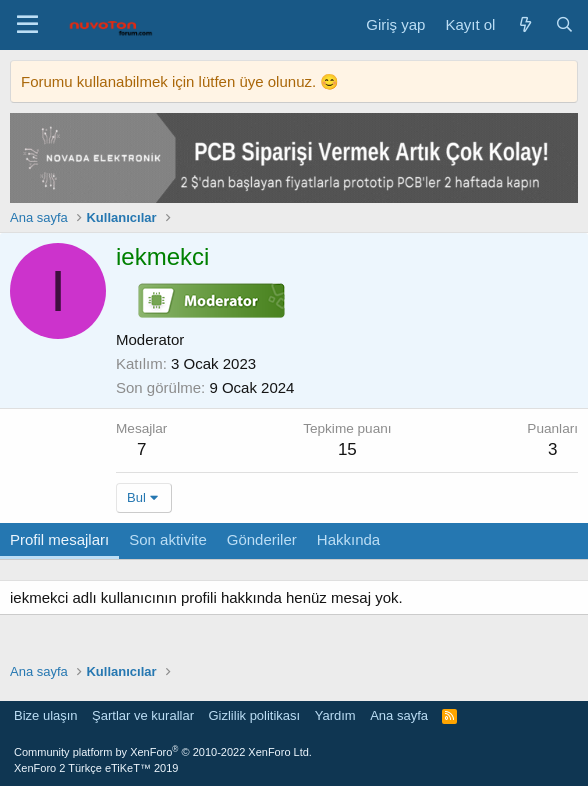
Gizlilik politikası (254, 715)
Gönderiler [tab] (262, 539)
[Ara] (564, 24)
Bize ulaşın (46, 715)
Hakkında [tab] (348, 539)
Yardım (335, 715)
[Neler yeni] (524, 24)
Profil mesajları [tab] (59, 539)
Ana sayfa (399, 715)
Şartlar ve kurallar (143, 715)
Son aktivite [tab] (168, 539)
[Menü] (27, 25)
